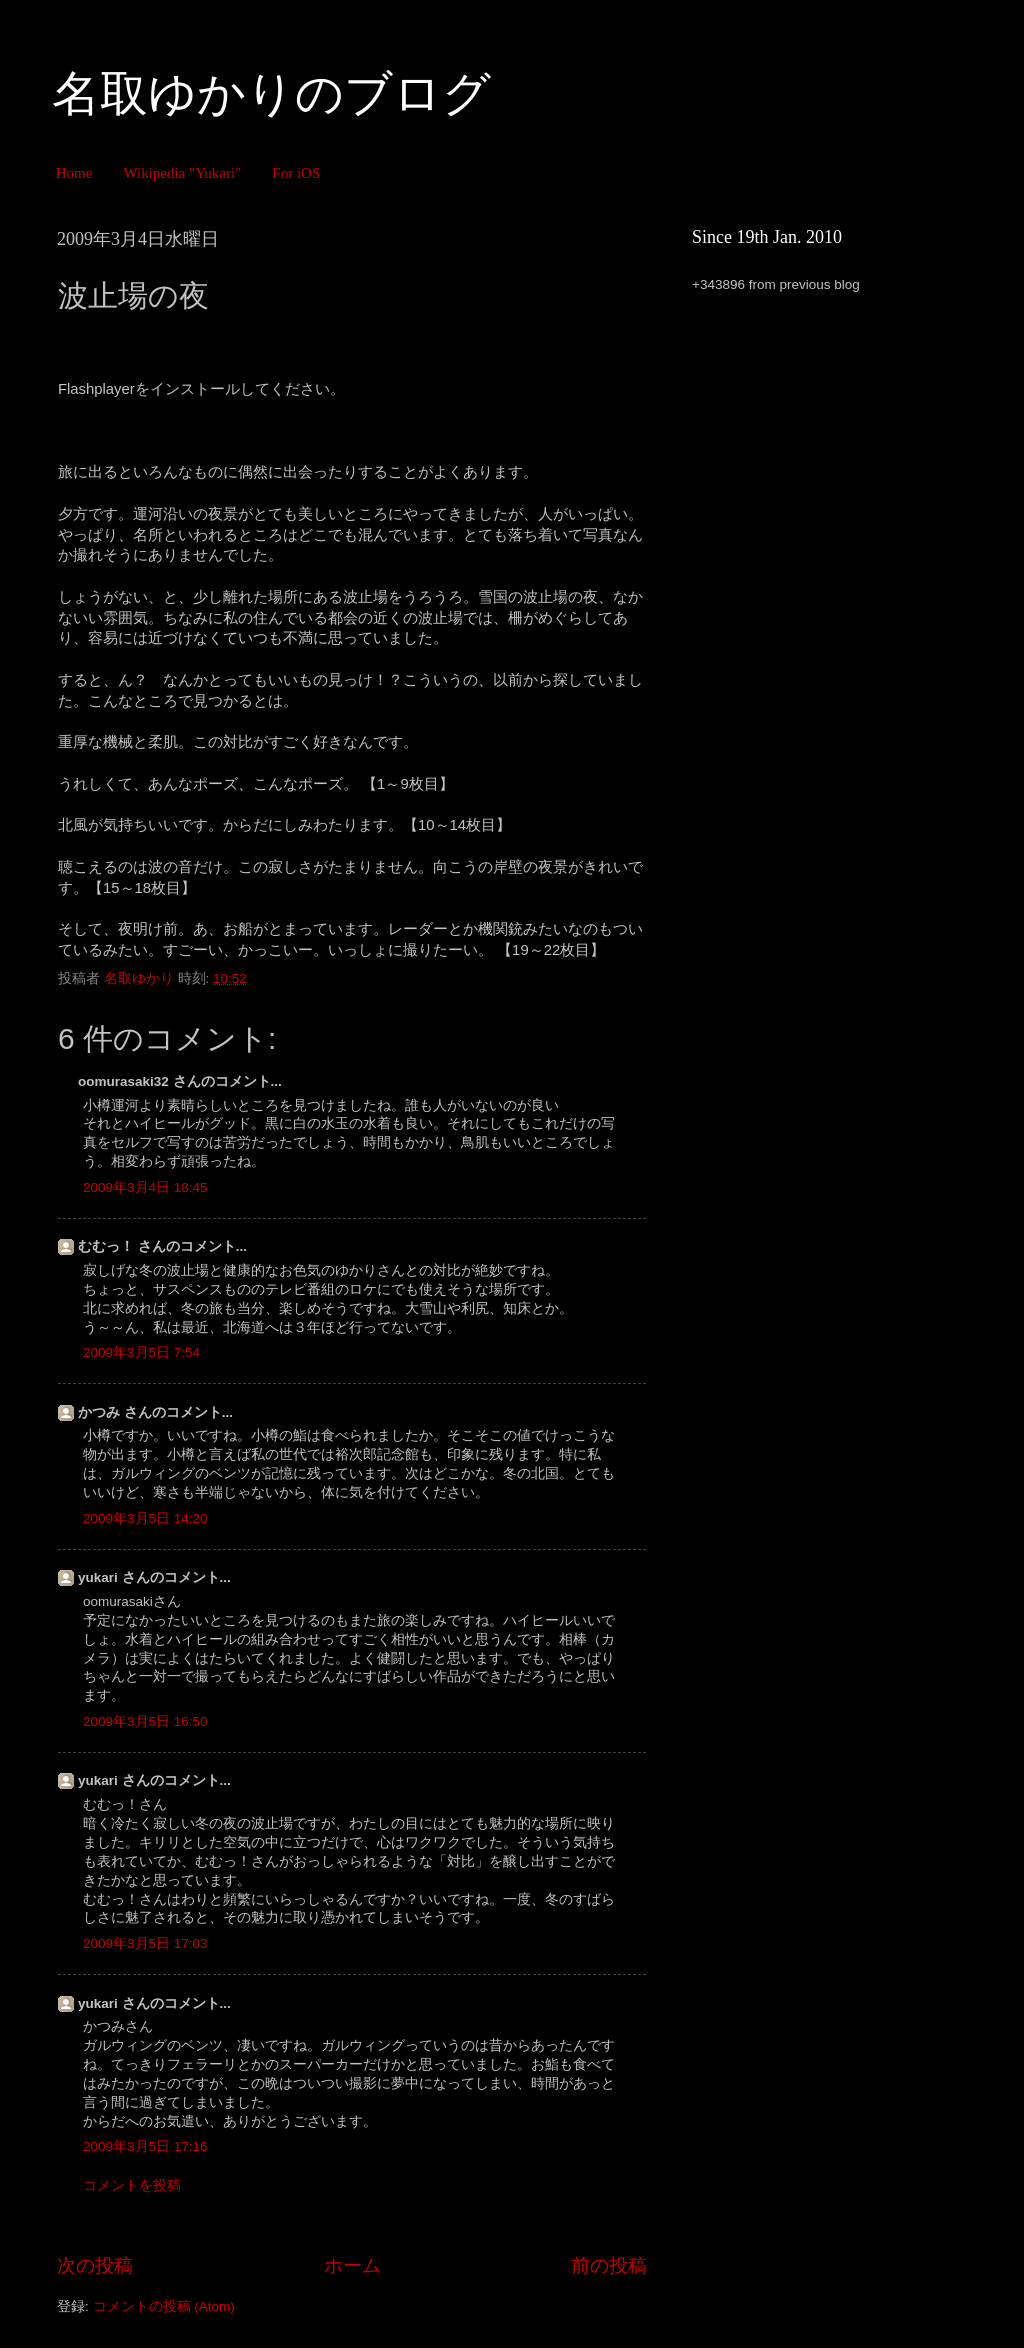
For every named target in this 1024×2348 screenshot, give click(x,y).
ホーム (352, 2265)
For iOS (296, 173)
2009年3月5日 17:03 (145, 1943)
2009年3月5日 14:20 (145, 1518)
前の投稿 (609, 2265)
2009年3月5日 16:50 (145, 1721)
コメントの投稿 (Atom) (164, 2306)
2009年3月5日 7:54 (141, 1352)
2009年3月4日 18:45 (145, 1187)
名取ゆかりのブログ (271, 93)
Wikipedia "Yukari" (182, 173)
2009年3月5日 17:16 (145, 2146)
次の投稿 (95, 2265)
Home (74, 173)
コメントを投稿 (132, 2185)
